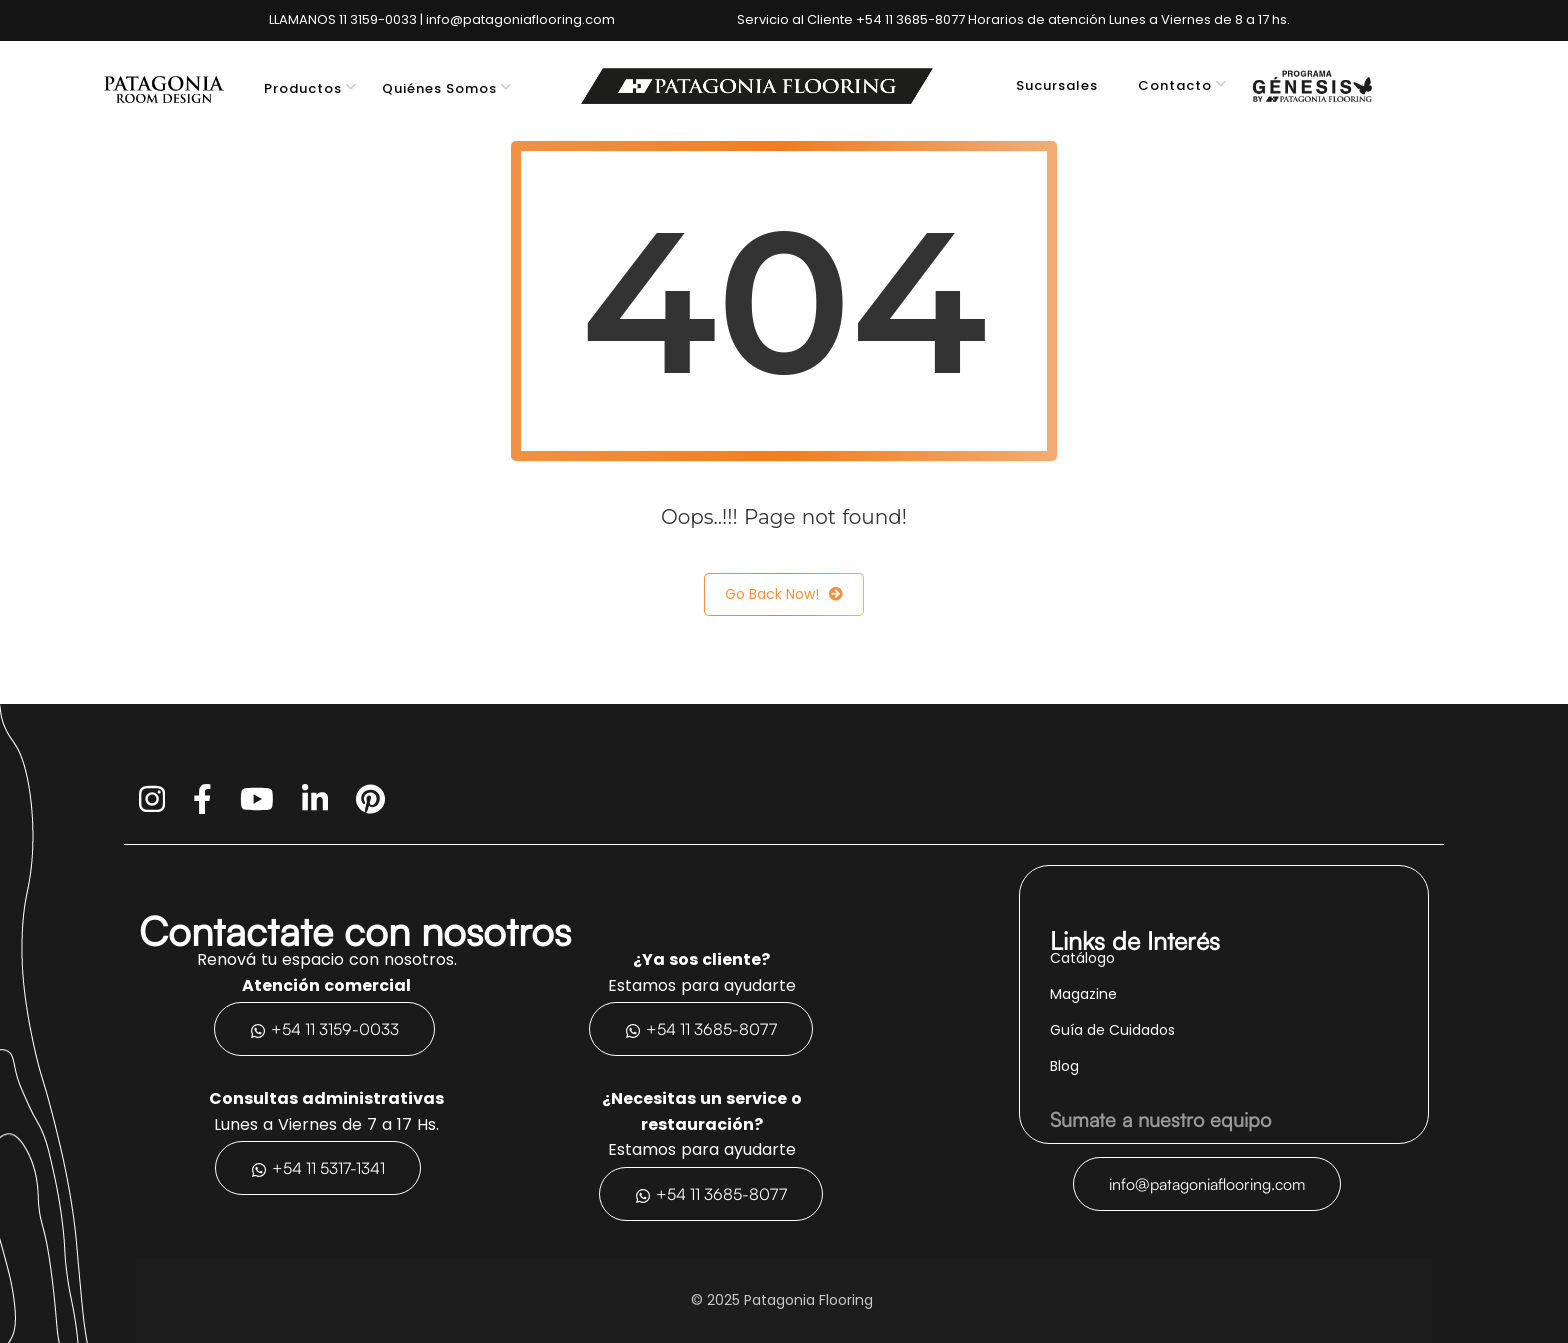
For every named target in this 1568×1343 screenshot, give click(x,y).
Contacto (1175, 85)
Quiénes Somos (439, 88)
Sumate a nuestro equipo (1160, 1128)
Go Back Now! (784, 594)
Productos (303, 88)
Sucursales (1057, 85)
